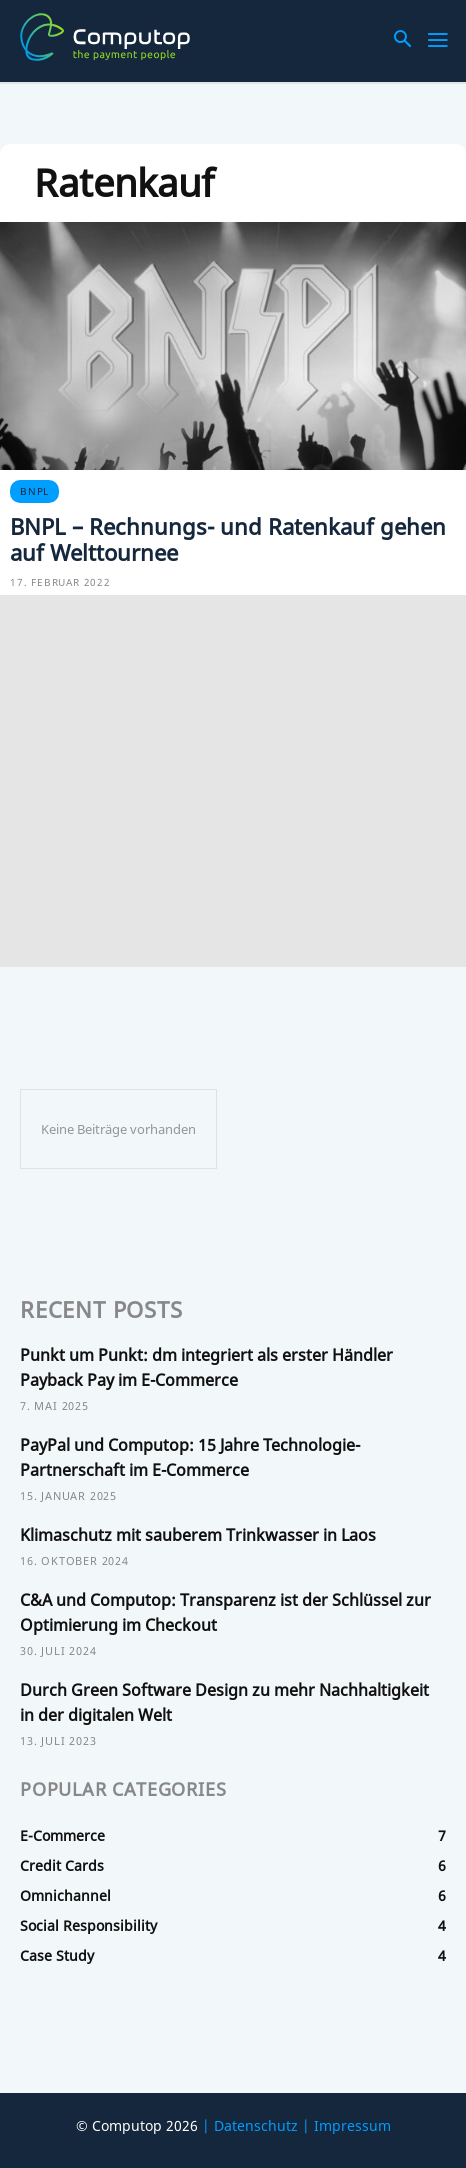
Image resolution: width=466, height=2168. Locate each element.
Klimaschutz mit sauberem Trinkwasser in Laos (198, 1535)
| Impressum (346, 2125)
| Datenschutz (250, 2125)
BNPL (34, 491)
